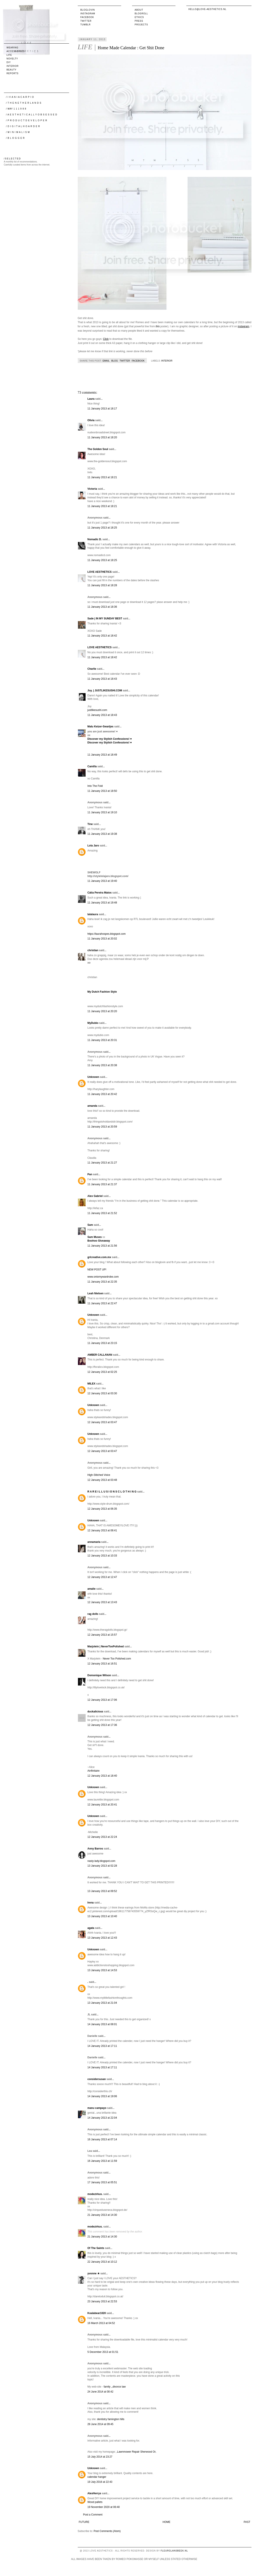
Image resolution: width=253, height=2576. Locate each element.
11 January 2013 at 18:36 (102, 606)
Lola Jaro (93, 845)
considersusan (97, 2079)
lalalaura (93, 914)
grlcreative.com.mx (99, 1257)
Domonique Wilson (99, 1675)
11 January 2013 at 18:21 (102, 477)
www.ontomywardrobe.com (103, 1276)
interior (166, 360)
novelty (12, 58)
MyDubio (93, 1023)
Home (166, 2522)
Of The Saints (96, 2248)
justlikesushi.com (97, 710)
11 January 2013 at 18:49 (102, 754)
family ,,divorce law (115, 2386)
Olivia (91, 420)
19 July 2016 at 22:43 (100, 2481)
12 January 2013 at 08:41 (102, 1530)
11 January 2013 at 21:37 (102, 1184)
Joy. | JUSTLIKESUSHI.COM (105, 690)
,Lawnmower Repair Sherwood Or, (136, 2451)
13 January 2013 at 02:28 (102, 1865)
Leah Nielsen (96, 1293)
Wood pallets (95, 2502)
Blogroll (141, 13)
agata (91, 1928)
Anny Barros (95, 1848)
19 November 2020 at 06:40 (104, 2507)
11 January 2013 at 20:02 (102, 938)
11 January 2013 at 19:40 (102, 880)
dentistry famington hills (110, 2419)
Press (139, 21)
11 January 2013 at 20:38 (102, 1065)
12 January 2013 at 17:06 (102, 1699)
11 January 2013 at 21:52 (102, 1213)
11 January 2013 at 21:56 (102, 1245)
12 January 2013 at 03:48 (102, 1479)
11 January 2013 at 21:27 (102, 1162)
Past (247, 2522)
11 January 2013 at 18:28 (102, 585)
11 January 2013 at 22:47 (102, 1303)
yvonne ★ (94, 2273)
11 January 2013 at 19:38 (102, 833)
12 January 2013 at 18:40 (102, 1775)
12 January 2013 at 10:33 (102, 1555)
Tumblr (85, 24)
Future (84, 2522)
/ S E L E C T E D (12, 158)
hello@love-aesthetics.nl (208, 9)
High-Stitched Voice (99, 1474)
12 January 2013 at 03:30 (102, 1393)
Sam (90, 1224)
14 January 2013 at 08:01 (102, 2024)
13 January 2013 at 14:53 (102, 1970)
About (139, 10)
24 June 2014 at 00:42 (100, 2391)
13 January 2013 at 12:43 (102, 1937)
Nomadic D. (95, 539)
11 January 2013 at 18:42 (102, 635)
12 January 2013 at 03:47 (102, 1422)
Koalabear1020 (97, 2313)
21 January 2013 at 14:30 (102, 2214)
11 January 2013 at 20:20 (102, 1011)
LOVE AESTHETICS (100, 571)
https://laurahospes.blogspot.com (107, 933)
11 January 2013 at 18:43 (102, 678)
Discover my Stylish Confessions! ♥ (110, 738)
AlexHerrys (94, 2493)
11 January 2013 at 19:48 (102, 902)
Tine (90, 824)
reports (12, 73)
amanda (92, 1105)
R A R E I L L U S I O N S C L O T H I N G (112, 1491)
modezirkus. (95, 2194)
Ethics (139, 17)
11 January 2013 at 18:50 (102, 790)
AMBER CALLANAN (100, 1354)
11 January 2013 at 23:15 (102, 1343)
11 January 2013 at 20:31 (102, 1040)
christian (93, 950)
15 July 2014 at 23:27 (100, 2456)
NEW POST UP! (97, 1269)
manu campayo (97, 2108)
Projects (141, 24)
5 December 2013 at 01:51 (103, 2351)
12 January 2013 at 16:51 (102, 1663)
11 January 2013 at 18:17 (102, 408)
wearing (12, 47)
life (9, 55)
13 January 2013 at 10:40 (102, 1916)
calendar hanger (97, 2476)
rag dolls (93, 1613)
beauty (12, 70)
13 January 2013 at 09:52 (102, 1891)
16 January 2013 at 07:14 (102, 2139)
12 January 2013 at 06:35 (102, 1508)
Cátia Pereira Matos (100, 892)
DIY (9, 62)
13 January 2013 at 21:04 (102, 2002)
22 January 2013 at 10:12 (102, 2261)
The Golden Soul (98, 449)
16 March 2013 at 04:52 (101, 2323)
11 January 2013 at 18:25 (102, 527)
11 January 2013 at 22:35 (102, 1281)
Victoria (92, 488)
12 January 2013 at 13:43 (102, 1602)
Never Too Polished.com (117, 1658)
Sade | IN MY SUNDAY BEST (105, 618)
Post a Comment (93, 2514)
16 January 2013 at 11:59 (102, 2160)
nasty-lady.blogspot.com (102, 1860)
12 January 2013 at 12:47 (102, 1577)
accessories (16, 51)
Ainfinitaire (94, 1770)
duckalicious (95, 1711)
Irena (91, 1902)
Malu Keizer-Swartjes (101, 726)
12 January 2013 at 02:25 (102, 1371)
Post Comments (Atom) (107, 2531)
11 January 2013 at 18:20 (102, 437)
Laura (91, 398)
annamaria (94, 1541)
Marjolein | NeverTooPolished (106, 1646)
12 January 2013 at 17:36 (102, 1725)
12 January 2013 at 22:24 (102, 1836)
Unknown (93, 1077)
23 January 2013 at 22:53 (102, 2301)
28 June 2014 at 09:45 (100, 2424)
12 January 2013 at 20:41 (102, 1804)
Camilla (92, 766)
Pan (90, 1174)
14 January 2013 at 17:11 (102, 2045)
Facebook (87, 17)
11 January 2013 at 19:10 (102, 812)
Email (106, 360)
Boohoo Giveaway (99, 1240)
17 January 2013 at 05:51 (102, 2182)
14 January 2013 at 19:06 (102, 2096)
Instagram (87, 13)
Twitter (85, 21)
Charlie (92, 668)
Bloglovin (87, 10)
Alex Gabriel (95, 1196)
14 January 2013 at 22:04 (102, 2117)
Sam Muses (95, 1237)
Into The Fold (95, 785)
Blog (114, 360)
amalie (92, 1588)
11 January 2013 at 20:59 (102, 1126)
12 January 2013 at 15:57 (102, 1634)
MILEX (92, 1383)
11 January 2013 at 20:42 (102, 1094)
